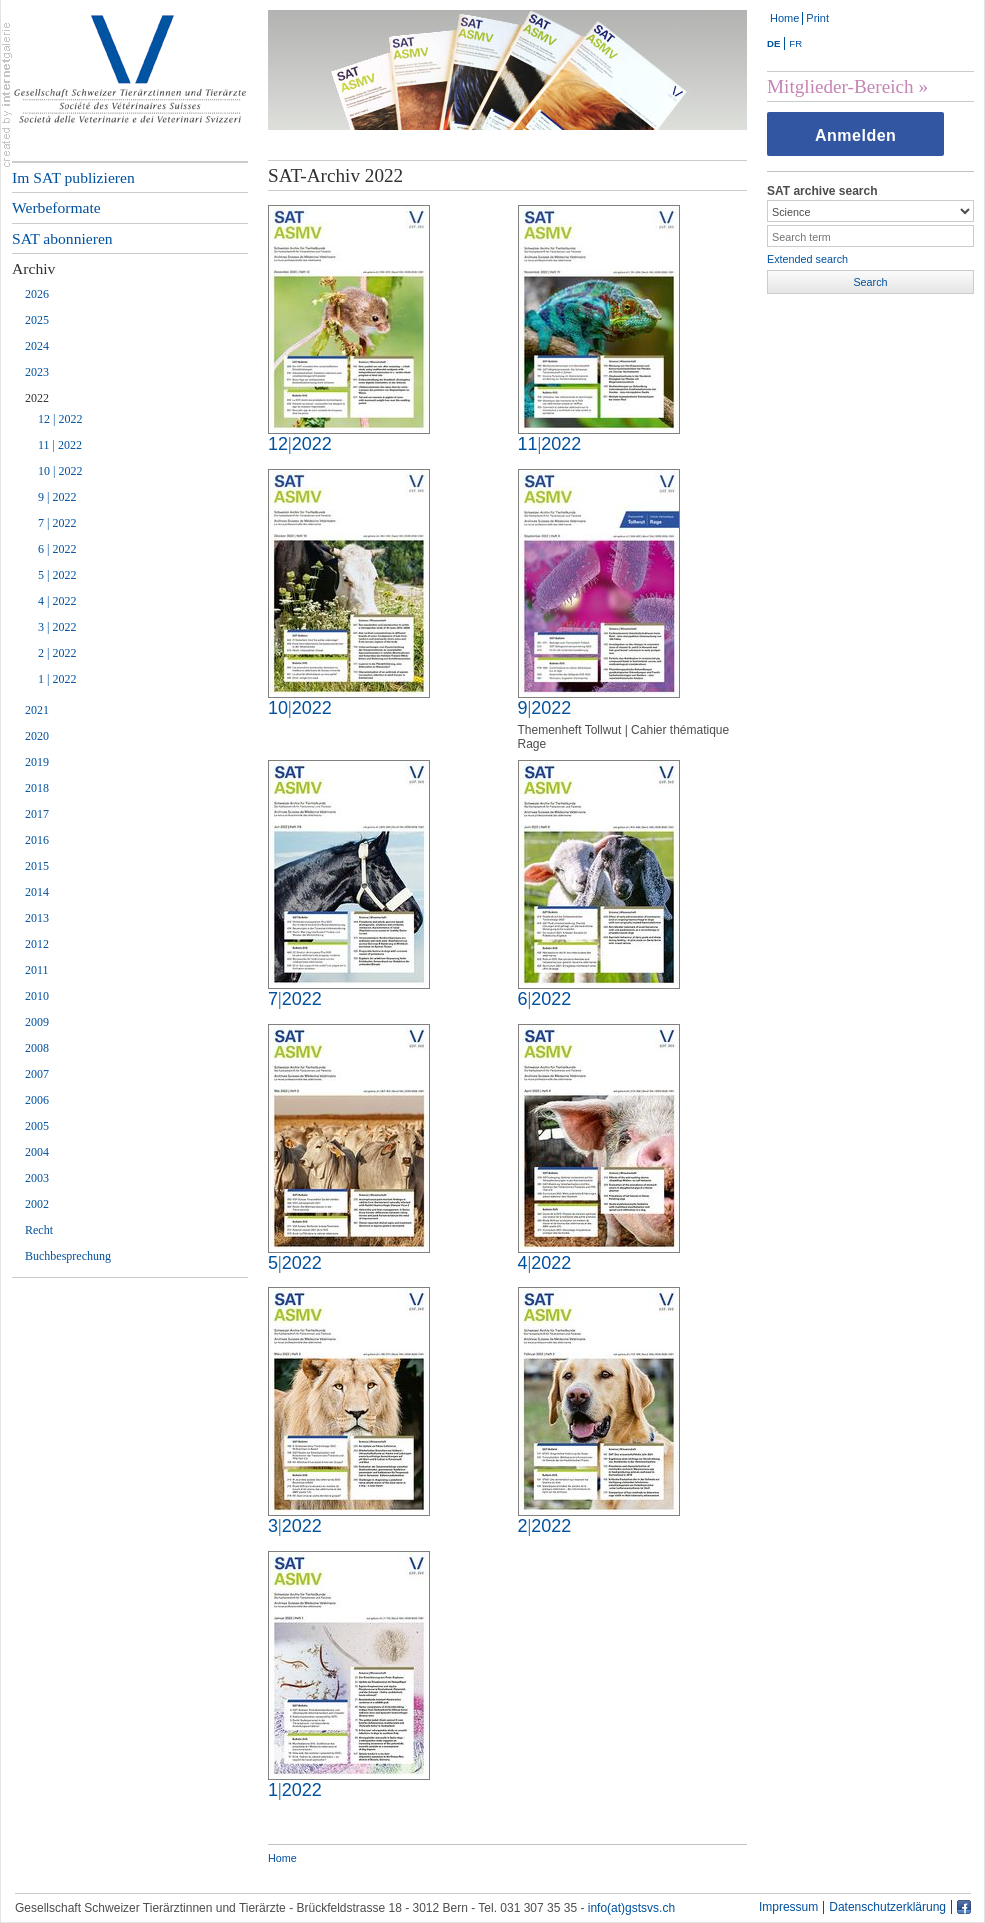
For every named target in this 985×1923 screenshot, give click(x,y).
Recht (39, 1230)
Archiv (33, 268)
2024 (37, 346)
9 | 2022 (57, 497)
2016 (37, 840)
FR (795, 43)
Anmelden (855, 135)
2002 (37, 1204)
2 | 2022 (57, 653)
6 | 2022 (57, 549)
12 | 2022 (60, 419)
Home (784, 18)
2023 (37, 372)
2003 (37, 1178)
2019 (37, 762)
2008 (37, 1048)
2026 (37, 294)
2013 (37, 918)
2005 (37, 1126)
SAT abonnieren (62, 238)
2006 (37, 1100)
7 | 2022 (57, 523)
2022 (37, 398)
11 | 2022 (60, 445)
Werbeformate (56, 207)
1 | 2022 (57, 679)
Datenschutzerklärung (887, 1907)
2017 (37, 814)
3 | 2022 (57, 627)
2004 (37, 1152)
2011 (37, 970)
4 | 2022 (57, 601)
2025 (37, 320)
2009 (37, 1022)
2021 (37, 710)
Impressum (788, 1907)
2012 (37, 944)
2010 (37, 996)
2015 (37, 866)
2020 (37, 736)
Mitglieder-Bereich (840, 86)
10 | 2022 (60, 471)
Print (817, 18)
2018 (37, 788)
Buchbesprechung (68, 1256)
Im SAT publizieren (73, 177)
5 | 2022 (57, 575)
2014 (37, 892)
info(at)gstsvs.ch (631, 1908)
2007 (37, 1074)
